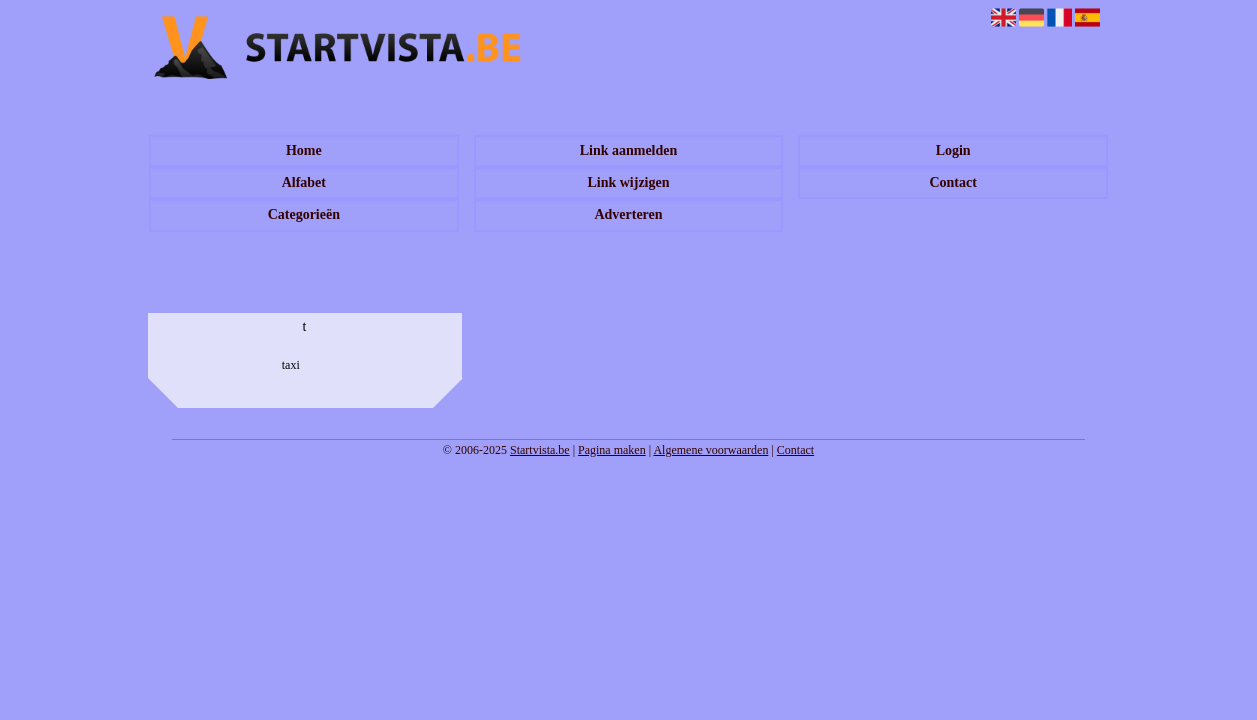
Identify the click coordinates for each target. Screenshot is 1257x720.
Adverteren (628, 214)
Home (304, 150)
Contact (952, 182)
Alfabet (304, 182)
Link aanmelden (629, 150)
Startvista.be (540, 450)
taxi (291, 365)
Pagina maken (612, 450)
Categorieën (304, 214)
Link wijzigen (628, 182)
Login (953, 150)
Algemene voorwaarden (710, 450)
